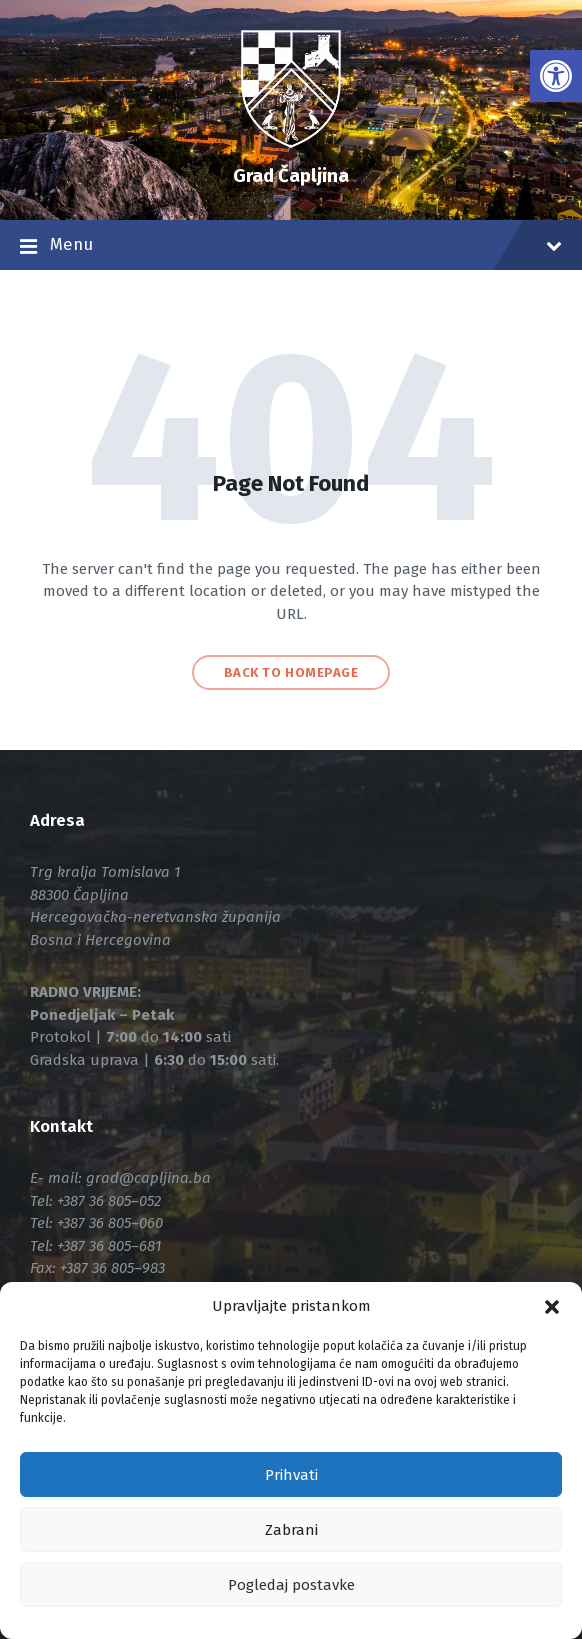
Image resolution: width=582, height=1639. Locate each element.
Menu (291, 247)
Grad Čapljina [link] (291, 175)
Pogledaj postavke (291, 1585)
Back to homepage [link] (291, 672)
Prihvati (291, 1475)
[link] (556, 76)
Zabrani (291, 1530)
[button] (552, 1307)
